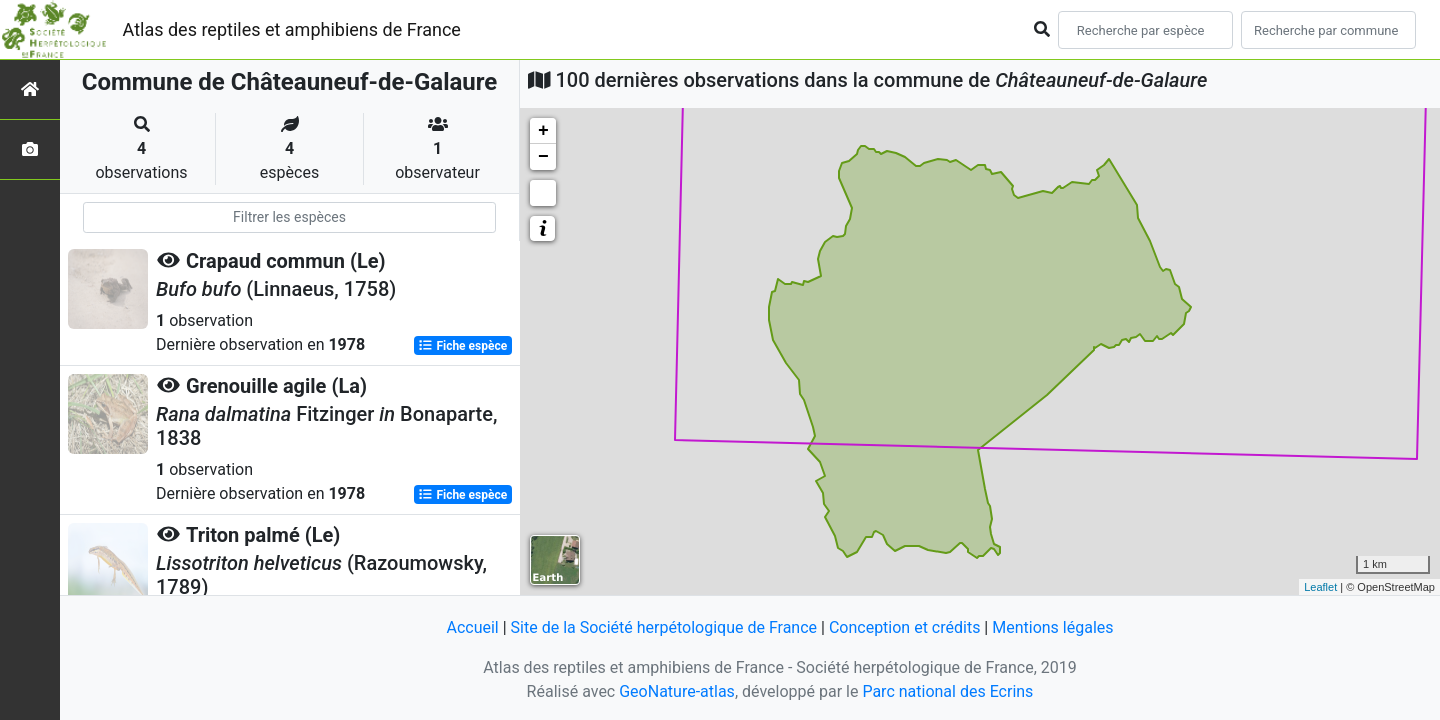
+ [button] (543, 131)
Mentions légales (1052, 627)
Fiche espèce (462, 346)
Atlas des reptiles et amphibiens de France (292, 29)
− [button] (543, 157)
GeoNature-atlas (677, 691)
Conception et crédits (905, 627)
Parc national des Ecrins (947, 691)
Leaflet (1320, 587)
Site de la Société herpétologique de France (664, 627)
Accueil (472, 627)
